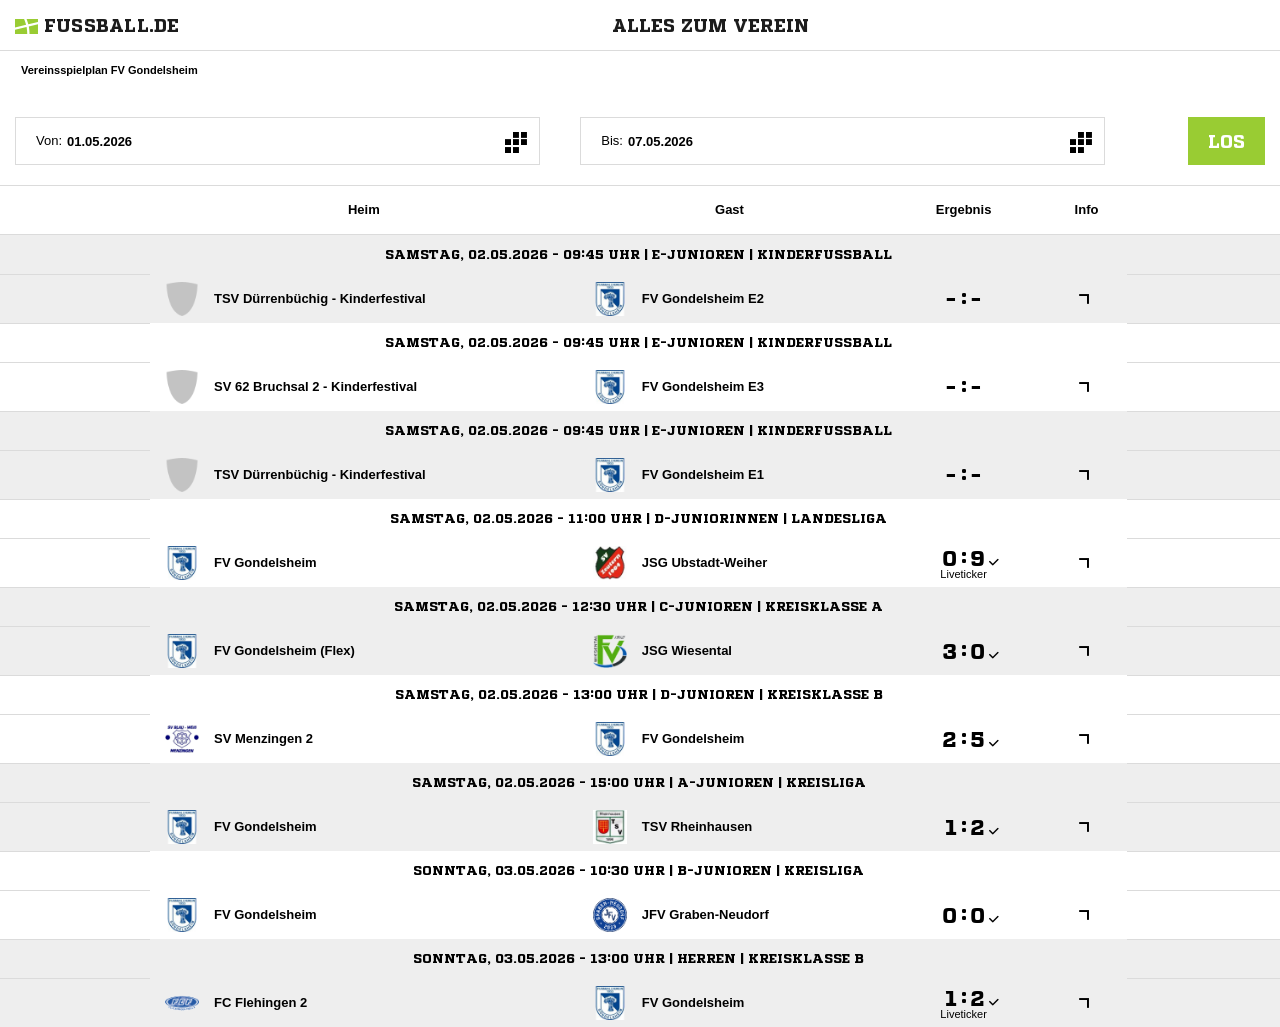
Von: (49, 140)
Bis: (612, 140)
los (1226, 141)
